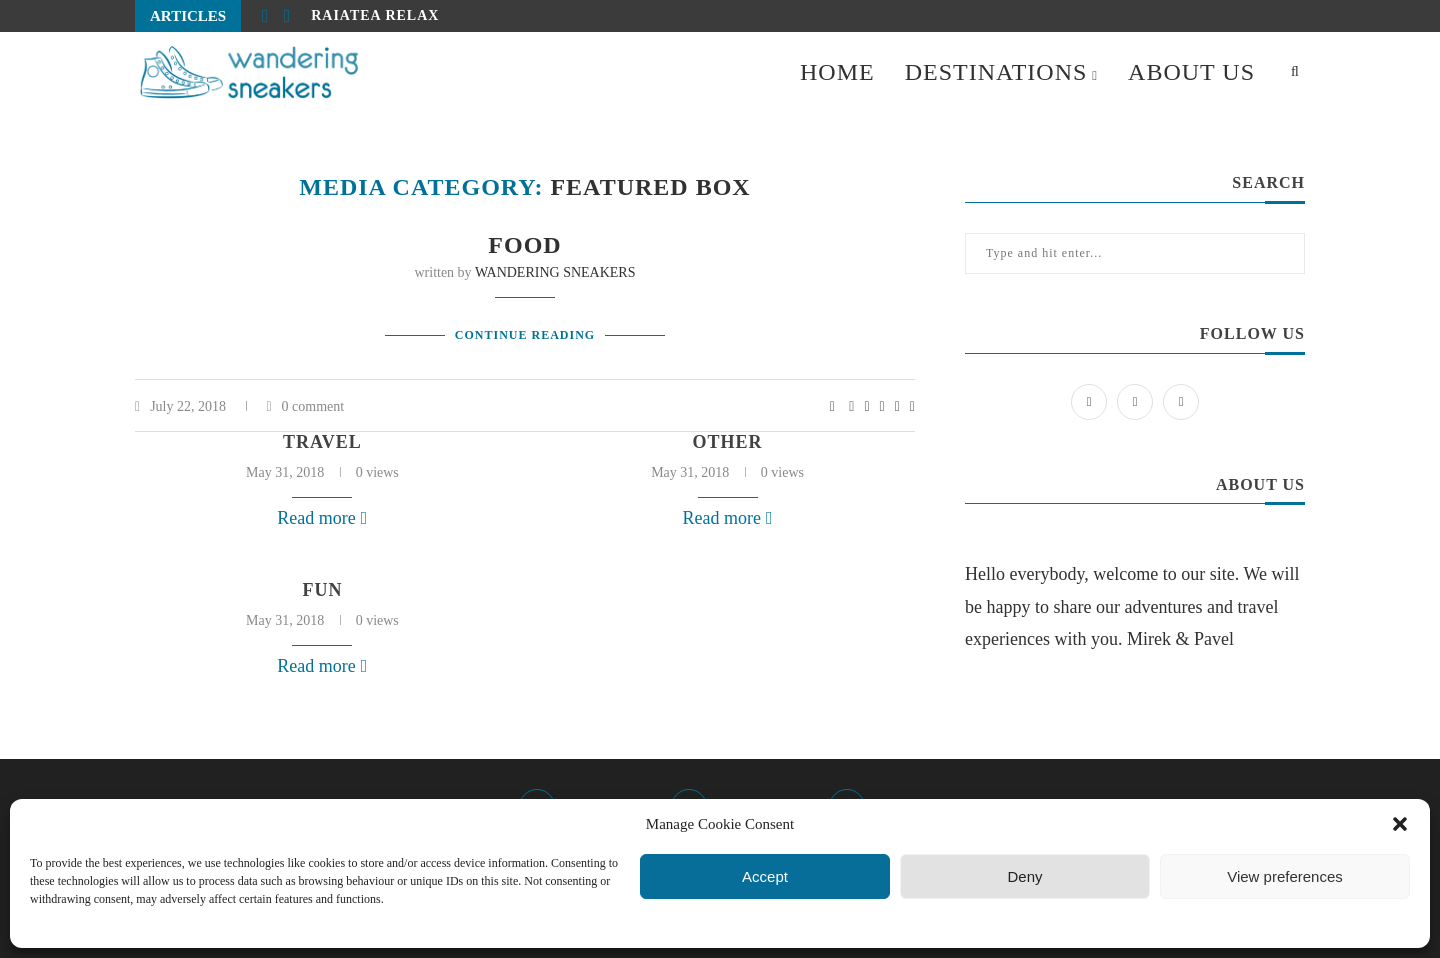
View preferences (1285, 876)
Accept (765, 876)
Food (524, 245)
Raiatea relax (375, 15)
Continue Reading (525, 335)
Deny (1024, 876)
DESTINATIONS (996, 72)
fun (322, 590)
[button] (1400, 824)
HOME (837, 72)
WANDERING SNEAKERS (555, 272)
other (728, 442)
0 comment (305, 406)
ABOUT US (1191, 72)
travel (322, 442)
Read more (322, 518)
